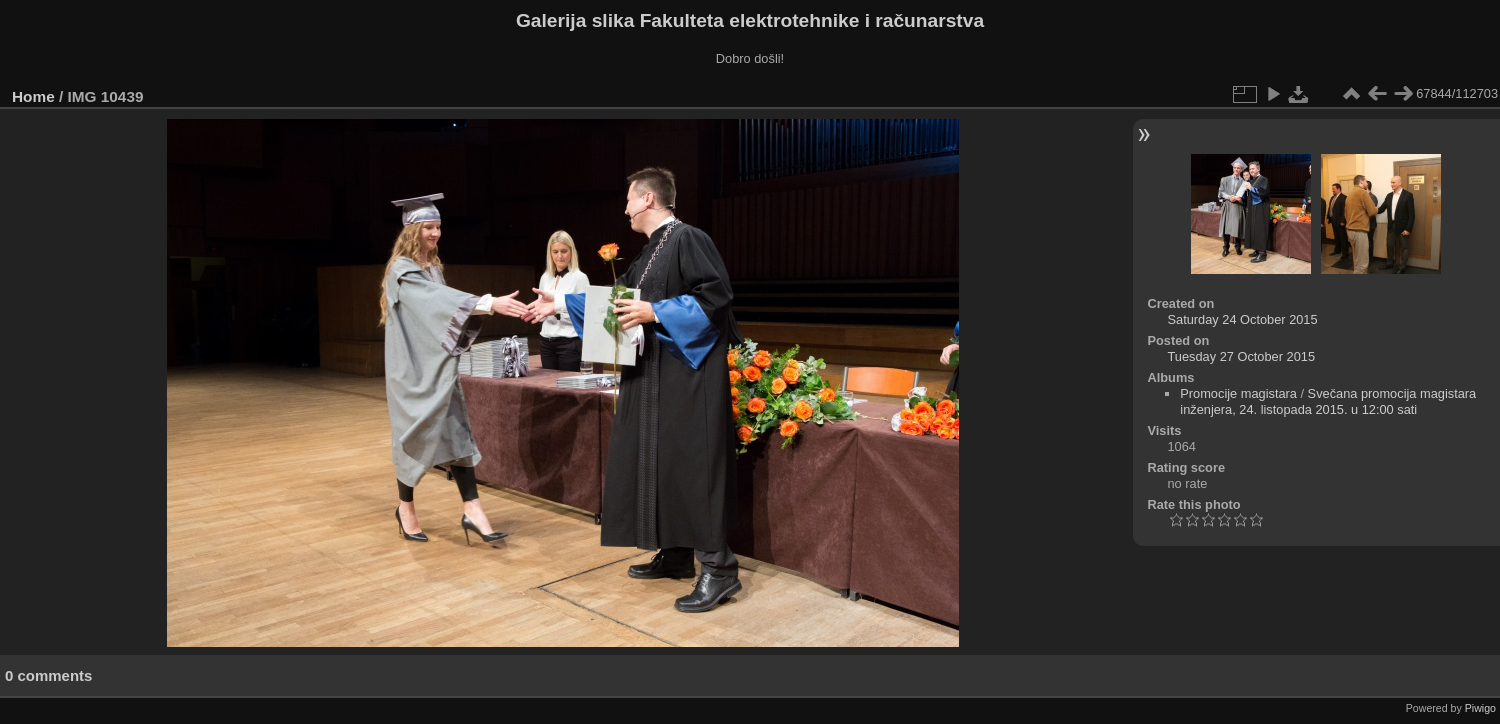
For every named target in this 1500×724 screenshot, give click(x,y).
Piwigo (1480, 708)
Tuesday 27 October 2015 (1242, 356)
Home (33, 96)
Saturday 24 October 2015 (1243, 319)
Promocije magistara (1238, 393)
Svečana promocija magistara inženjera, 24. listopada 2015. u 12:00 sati (1328, 401)
